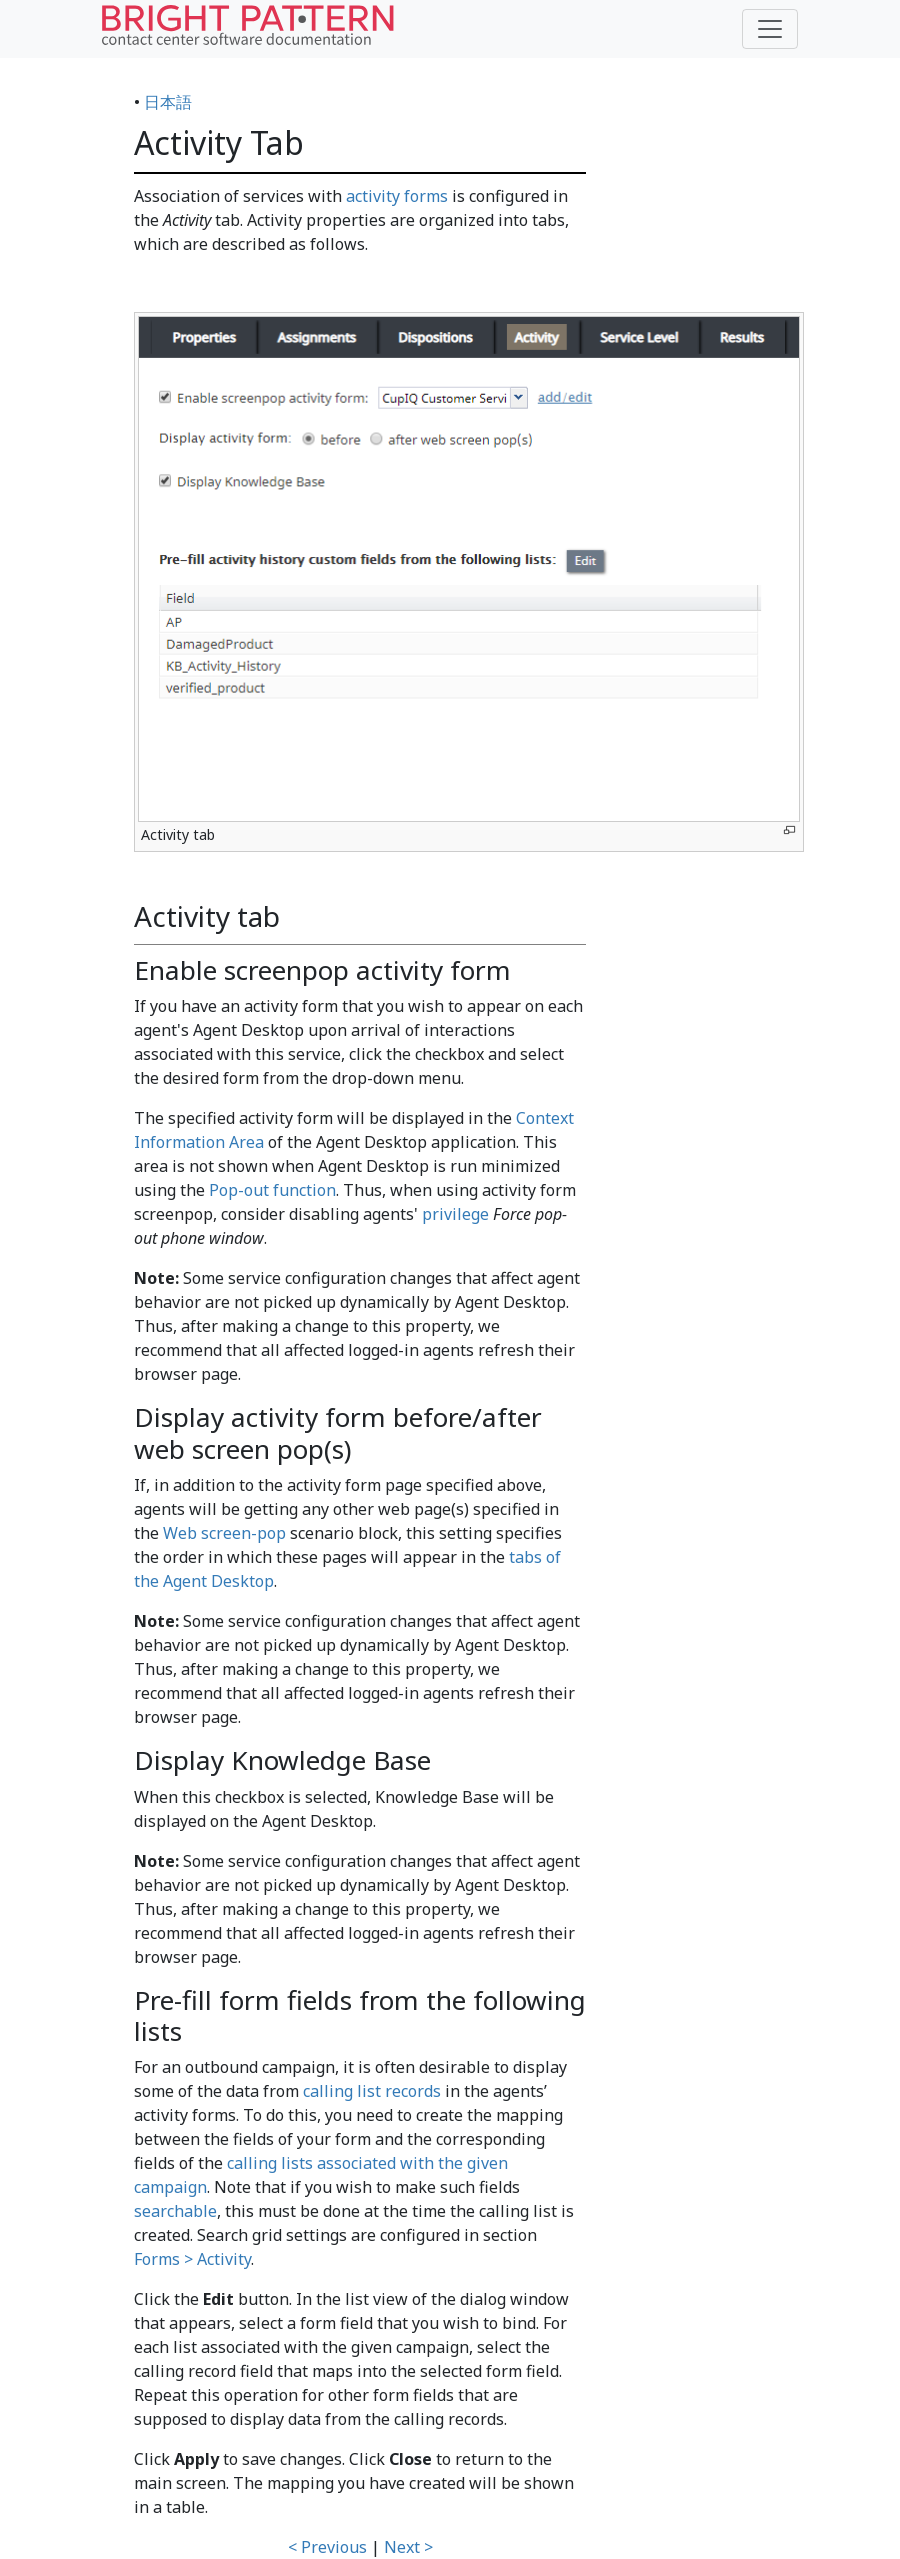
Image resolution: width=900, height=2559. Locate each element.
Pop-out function (272, 1190)
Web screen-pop (224, 1533)
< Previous (327, 2547)
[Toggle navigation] (770, 29)
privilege (455, 1214)
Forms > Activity (192, 2259)
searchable (175, 2211)
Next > (408, 2547)
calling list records (372, 2091)
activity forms (397, 196)
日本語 (168, 102)
